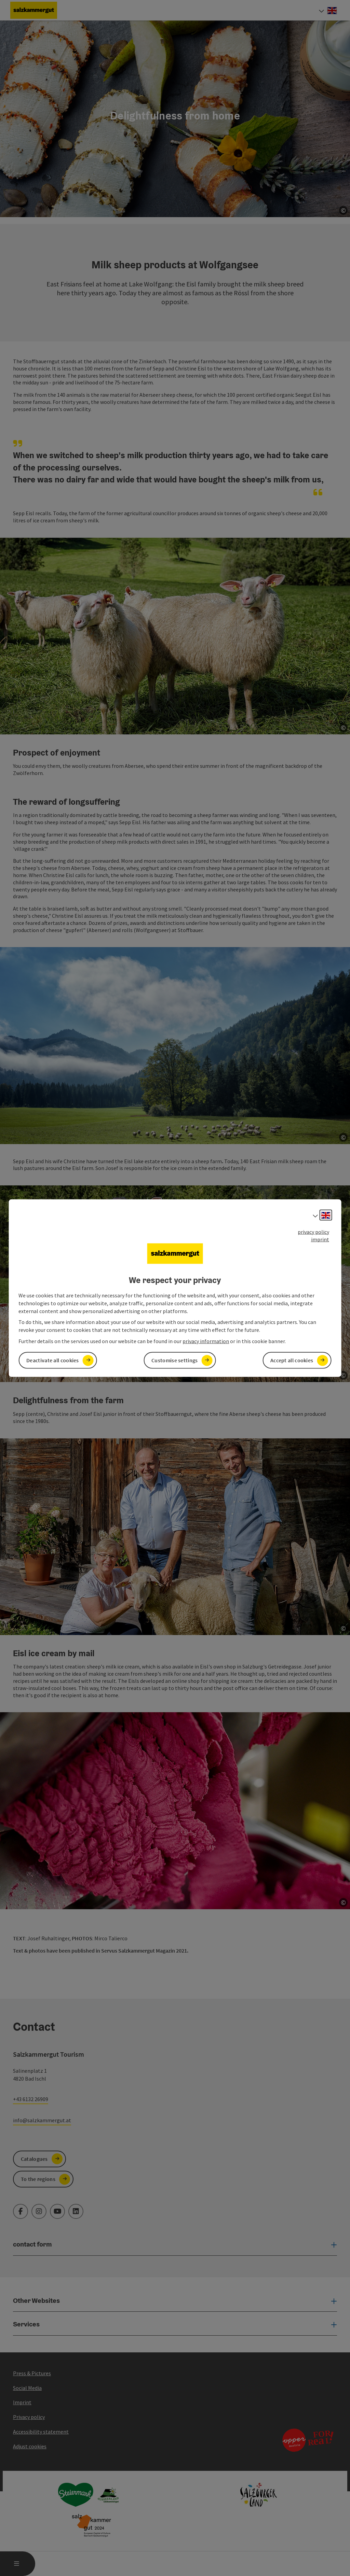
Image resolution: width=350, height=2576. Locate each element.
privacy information (206, 1341)
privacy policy (313, 1231)
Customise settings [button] (174, 1360)
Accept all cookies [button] (291, 1360)
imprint (320, 1239)
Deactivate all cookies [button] (52, 1360)
